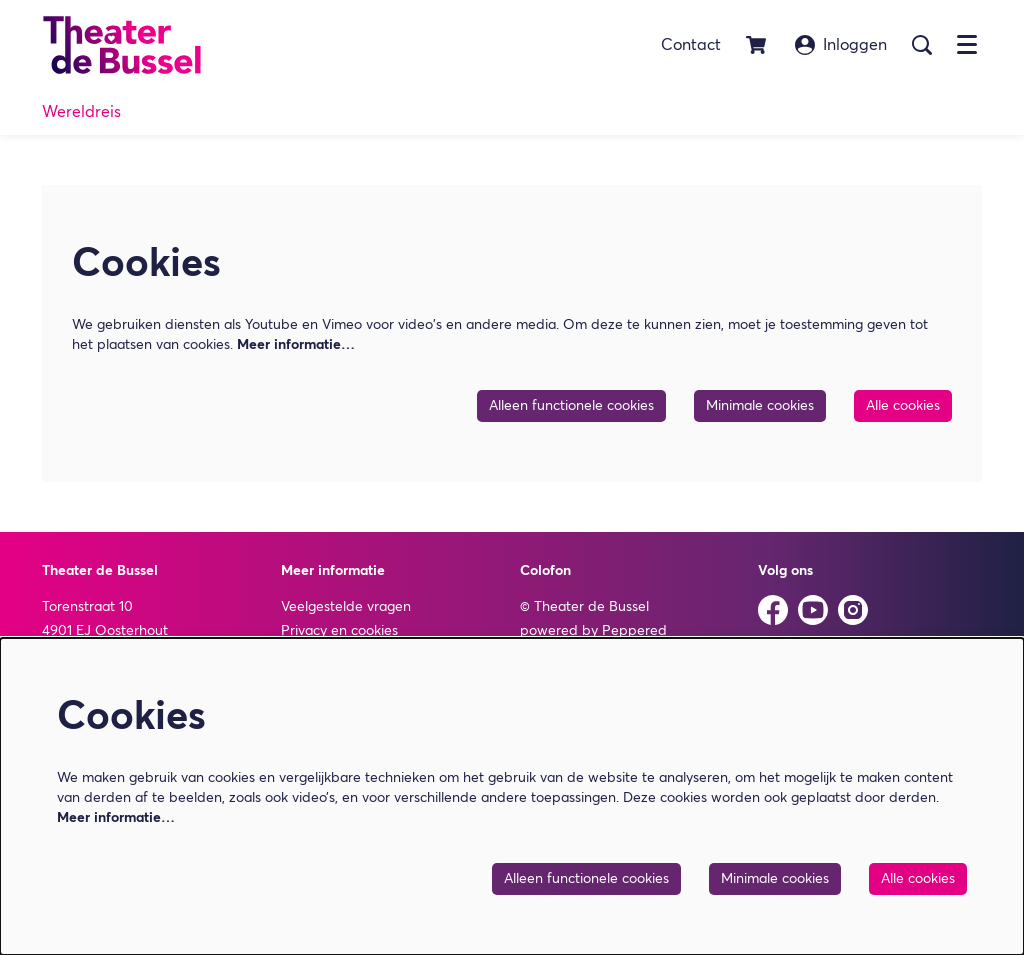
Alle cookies (903, 406)
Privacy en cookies (339, 631)
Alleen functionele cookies (571, 406)
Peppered (634, 631)
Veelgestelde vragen (346, 607)
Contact (691, 45)
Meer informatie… (296, 345)
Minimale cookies (760, 406)
